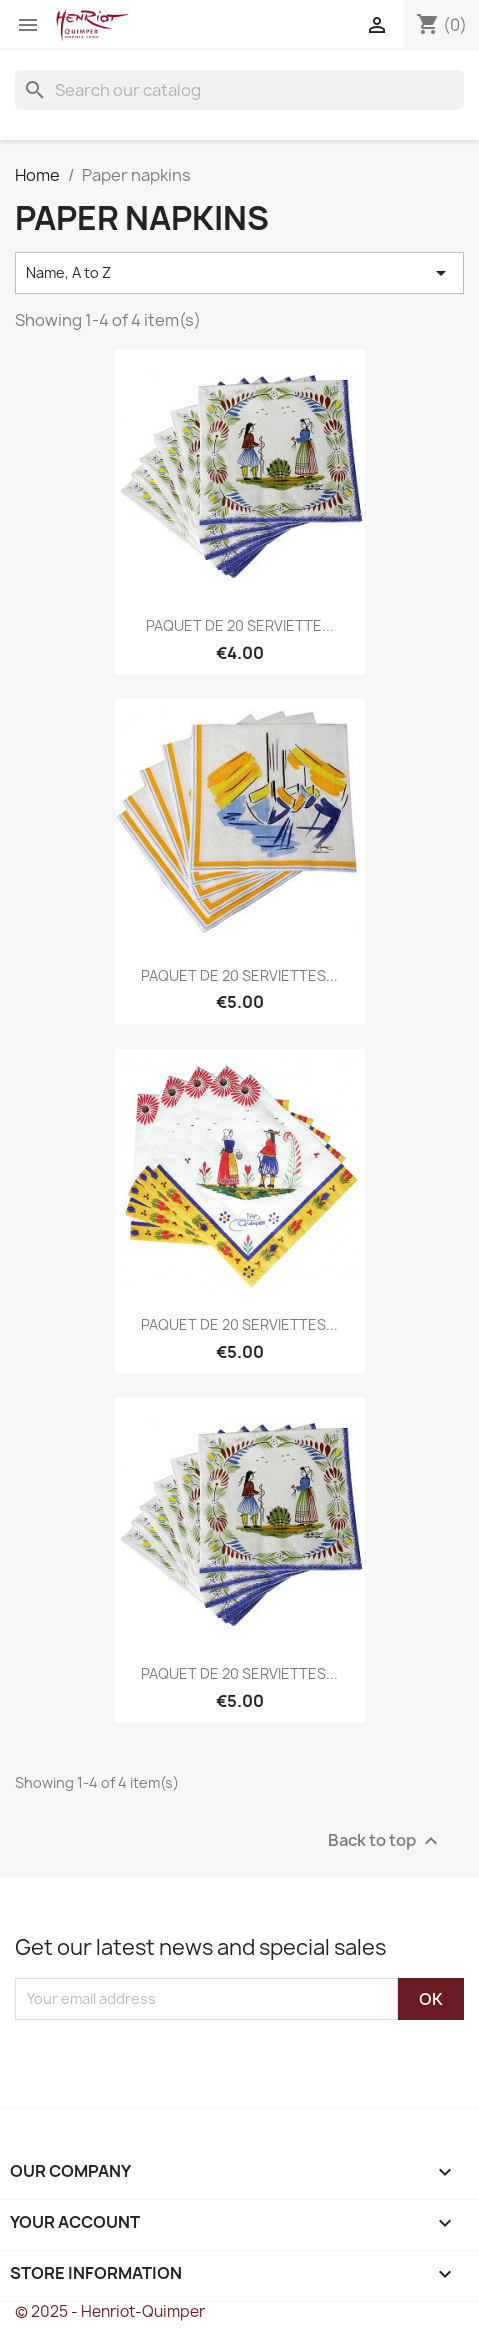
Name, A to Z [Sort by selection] (239, 273)
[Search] (239, 90)
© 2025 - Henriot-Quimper (110, 2311)
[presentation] (182, 2059)
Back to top (385, 1840)
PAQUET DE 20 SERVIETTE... (240, 625)
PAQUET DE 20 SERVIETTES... (239, 975)
